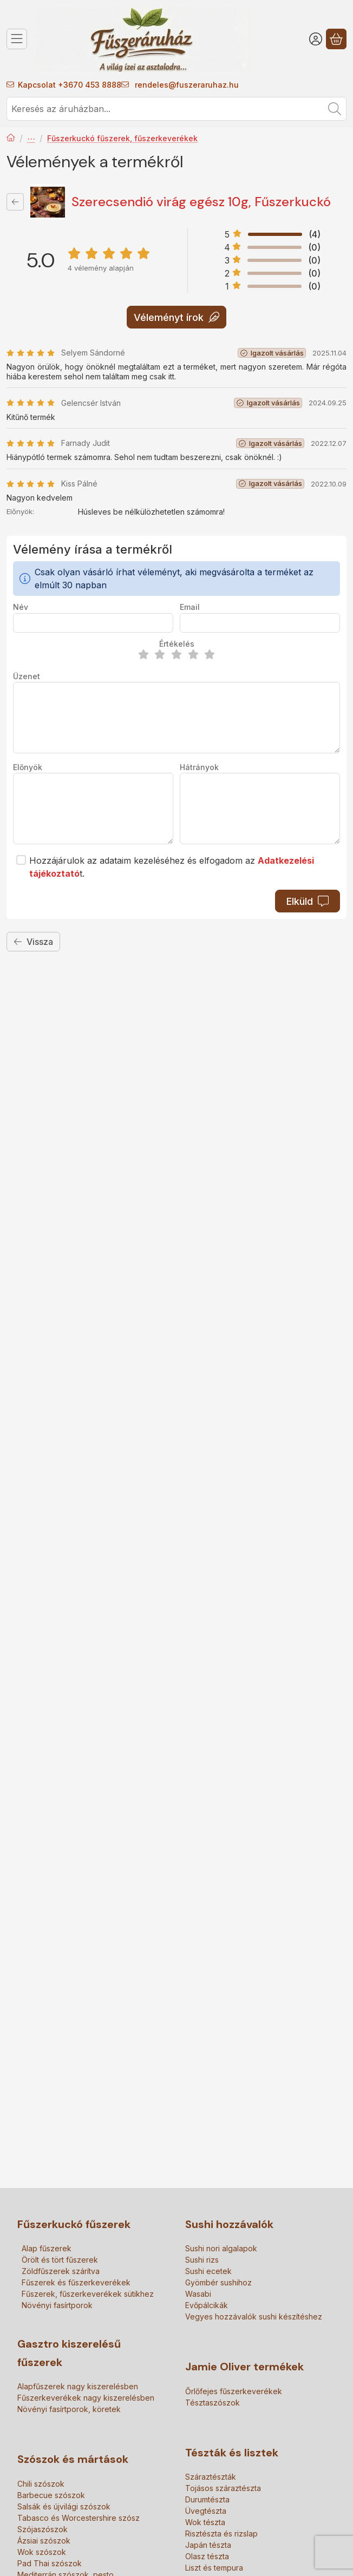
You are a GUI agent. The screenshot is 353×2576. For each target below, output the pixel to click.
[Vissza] (15, 202)
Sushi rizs (202, 2259)
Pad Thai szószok (49, 2563)
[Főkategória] (10, 138)
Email (190, 607)
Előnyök (27, 767)
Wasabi (198, 2293)
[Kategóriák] (16, 39)
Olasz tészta (207, 2556)
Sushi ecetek (208, 2271)
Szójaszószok (42, 2529)
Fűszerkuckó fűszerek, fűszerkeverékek (122, 138)
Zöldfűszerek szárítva (61, 2271)
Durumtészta (207, 2499)
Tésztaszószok (212, 2402)
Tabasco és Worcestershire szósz (78, 2517)
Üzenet (26, 676)
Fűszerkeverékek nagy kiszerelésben (85, 2397)
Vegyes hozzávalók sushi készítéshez (253, 2316)
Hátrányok (199, 767)
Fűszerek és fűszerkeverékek (31, 138)
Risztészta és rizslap (221, 2533)
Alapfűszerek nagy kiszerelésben (77, 2386)
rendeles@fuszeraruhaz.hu (186, 84)
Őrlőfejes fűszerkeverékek (233, 2391)
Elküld (307, 901)
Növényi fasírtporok (57, 2305)
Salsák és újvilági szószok (63, 2506)
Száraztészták (210, 2476)
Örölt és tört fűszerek (60, 2259)
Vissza (33, 941)
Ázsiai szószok (43, 2540)
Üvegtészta (205, 2510)
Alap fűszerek (46, 2248)
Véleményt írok (176, 317)
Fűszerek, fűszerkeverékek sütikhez (88, 2293)
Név (20, 607)
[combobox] (176, 109)
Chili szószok (40, 2483)
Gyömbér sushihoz (218, 2282)
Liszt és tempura (214, 2567)
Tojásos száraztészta (223, 2488)
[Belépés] (315, 39)
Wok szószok (41, 2552)
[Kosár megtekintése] (336, 39)
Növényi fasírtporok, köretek (69, 2409)
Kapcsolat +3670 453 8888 (69, 84)
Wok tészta (205, 2522)
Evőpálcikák (206, 2305)
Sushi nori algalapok (221, 2248)
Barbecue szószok (51, 2495)
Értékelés (176, 643)
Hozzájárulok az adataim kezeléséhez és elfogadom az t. (171, 867)
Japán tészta (208, 2544)
